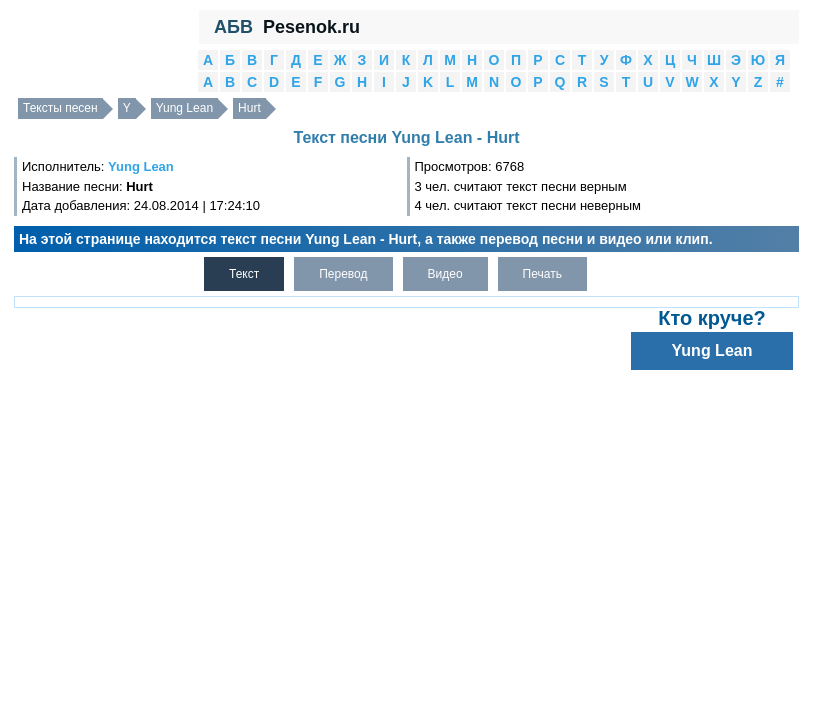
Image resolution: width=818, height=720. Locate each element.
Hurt (249, 108)
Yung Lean (184, 108)
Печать (542, 274)
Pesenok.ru (311, 27)
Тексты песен (60, 108)
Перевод (343, 274)
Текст (244, 274)
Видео (445, 274)
